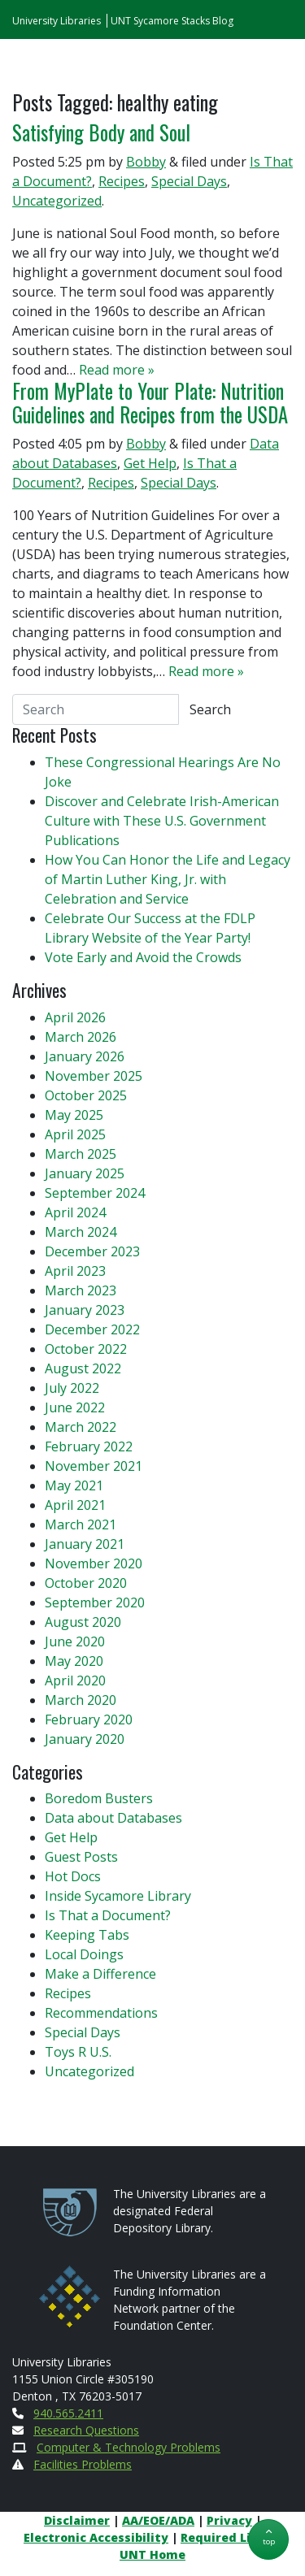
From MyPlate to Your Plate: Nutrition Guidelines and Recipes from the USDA (150, 402)
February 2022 (89, 1446)
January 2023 (84, 1310)
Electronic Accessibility (96, 2537)
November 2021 (93, 1466)
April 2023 (75, 1271)
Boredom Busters (99, 1798)
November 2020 (93, 1563)
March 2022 (80, 1427)
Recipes (121, 181)
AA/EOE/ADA (158, 2520)
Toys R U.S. (78, 2052)
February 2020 (89, 1719)
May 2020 (74, 1661)
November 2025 (93, 1076)
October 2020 (86, 1583)
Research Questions (86, 2430)
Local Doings (84, 1954)
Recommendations (101, 2013)
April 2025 (75, 1134)
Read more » (117, 370)
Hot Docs (73, 1876)
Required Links (226, 2537)
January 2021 (84, 1544)
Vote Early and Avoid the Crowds (143, 957)
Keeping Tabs (87, 1935)
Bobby (146, 162)
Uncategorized (57, 201)
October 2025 (86, 1095)
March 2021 (80, 1524)
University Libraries (56, 21)
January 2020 (84, 1739)
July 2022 (72, 1388)
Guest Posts (81, 1857)
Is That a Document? (108, 1915)
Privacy (229, 2520)
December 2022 (92, 1329)
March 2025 (80, 1154)
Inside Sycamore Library (118, 1896)
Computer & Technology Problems (128, 2447)
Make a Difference (100, 1974)
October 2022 (86, 1349)
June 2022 (75, 1407)
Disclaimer (77, 2520)
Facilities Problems (82, 2464)
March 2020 (80, 1700)
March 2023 (80, 1290)
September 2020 (95, 1602)
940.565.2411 (68, 2413)
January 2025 (84, 1173)
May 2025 (74, 1115)
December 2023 (92, 1251)
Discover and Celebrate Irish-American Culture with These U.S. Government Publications (162, 820)
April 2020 (75, 1680)
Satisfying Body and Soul (101, 132)
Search (210, 709)
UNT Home (152, 2554)
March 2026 (80, 1037)
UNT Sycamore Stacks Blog (172, 21)
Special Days (189, 181)
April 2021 (75, 1505)
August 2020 (83, 1622)
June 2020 (75, 1641)
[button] (268, 2539)
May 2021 (74, 1485)
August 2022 (83, 1368)
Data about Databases (113, 1818)
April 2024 (75, 1212)
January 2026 (84, 1056)
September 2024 (95, 1193)
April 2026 (75, 1017)
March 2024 (80, 1232)
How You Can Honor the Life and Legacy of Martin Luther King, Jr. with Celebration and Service (167, 879)
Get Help (150, 463)
